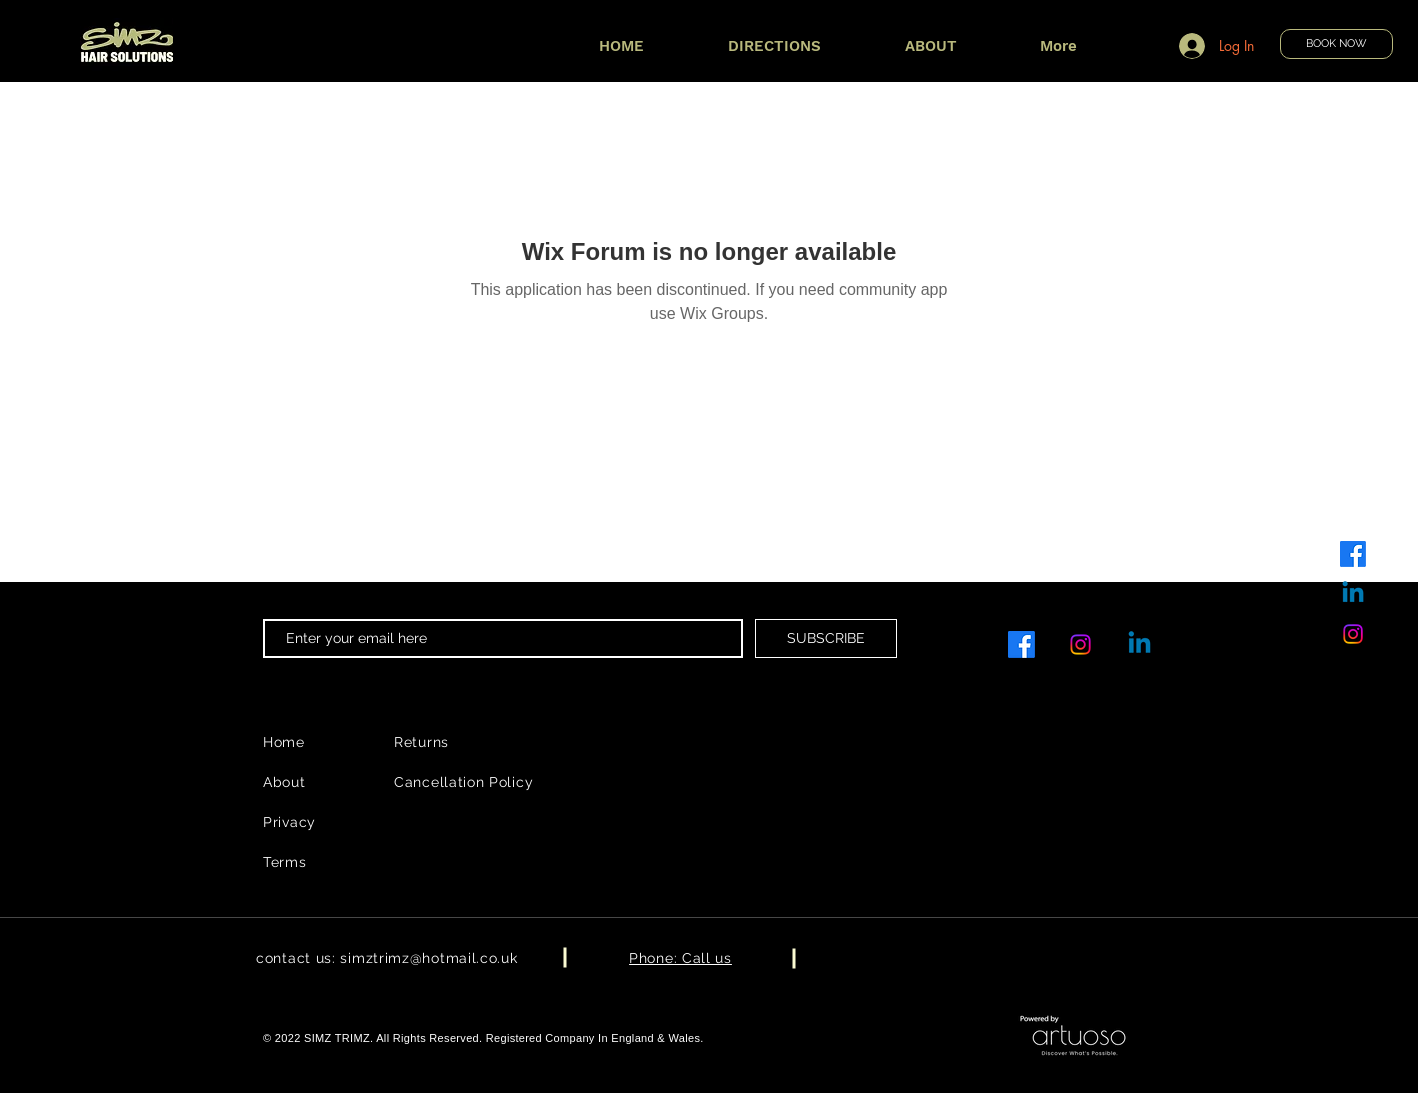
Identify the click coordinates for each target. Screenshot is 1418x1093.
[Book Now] (126, 44)
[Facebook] (1353, 554)
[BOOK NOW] (1336, 44)
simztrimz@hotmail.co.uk (428, 958)
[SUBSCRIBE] (826, 638)
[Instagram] (1353, 634)
